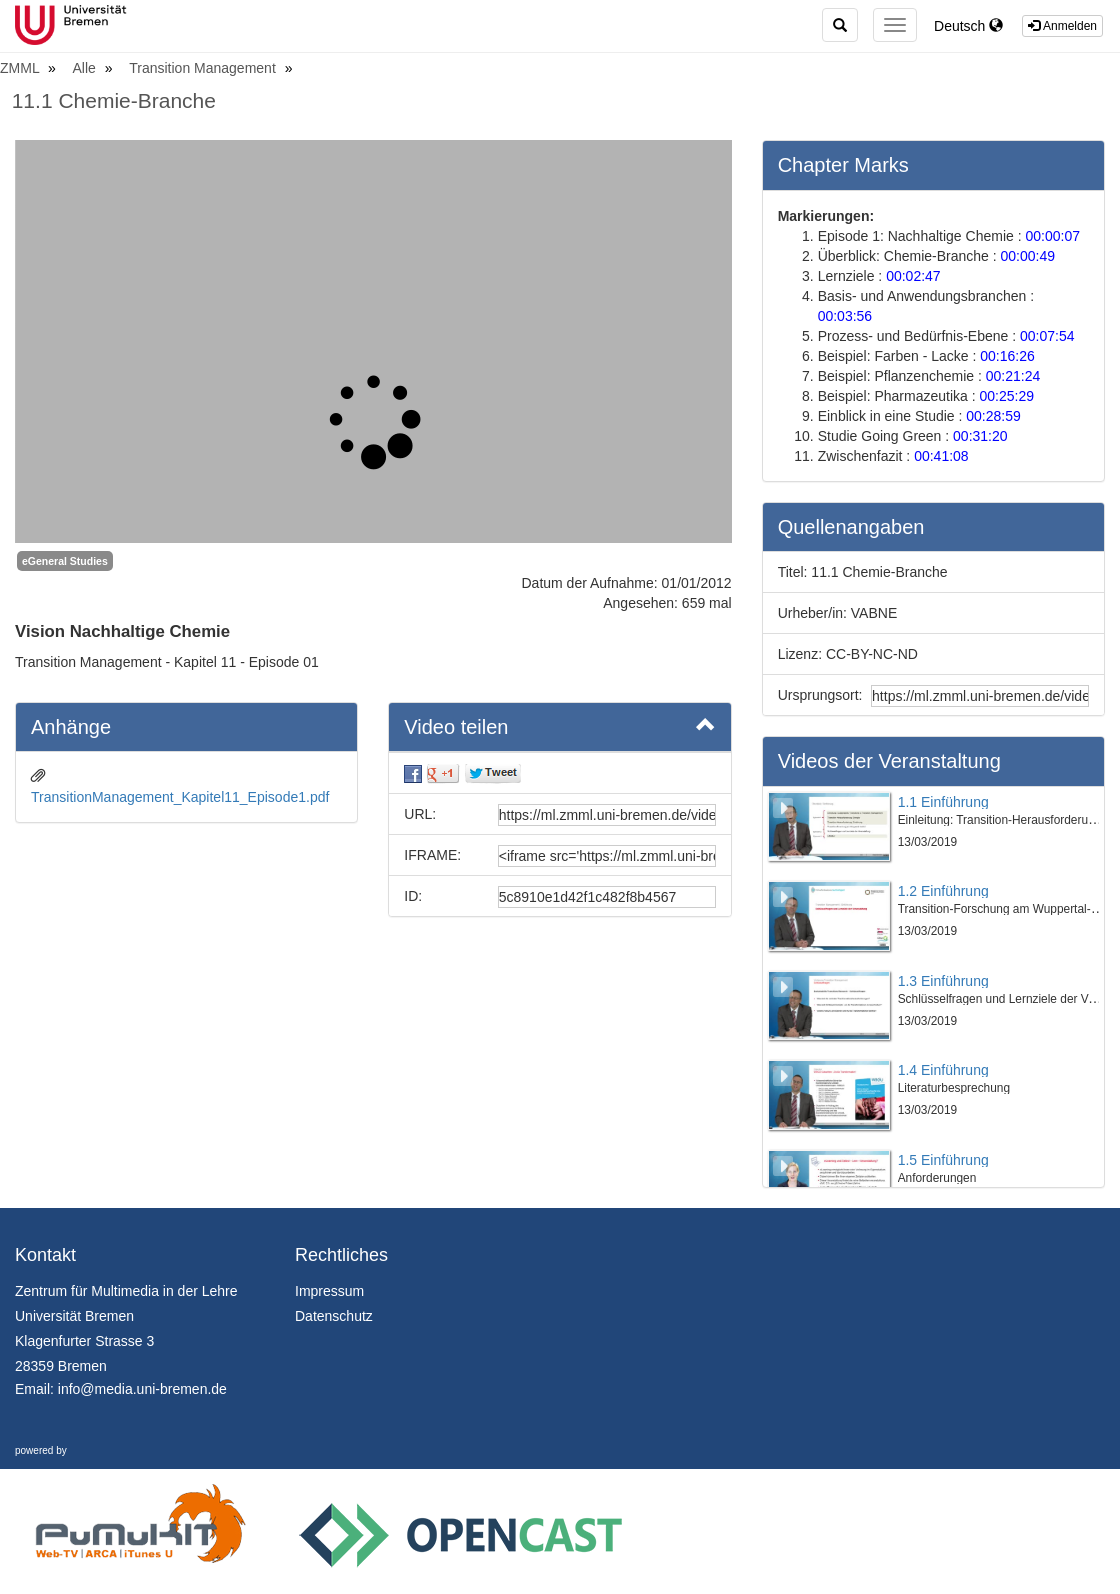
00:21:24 (1013, 376)
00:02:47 (913, 276)
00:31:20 (980, 436)
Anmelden (1062, 26)
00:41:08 (941, 456)
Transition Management (204, 68)
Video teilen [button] (559, 726)
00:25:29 (1007, 396)
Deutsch (968, 26)
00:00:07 (1052, 236)
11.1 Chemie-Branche (114, 100)
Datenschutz (334, 1316)
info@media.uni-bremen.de (142, 1389)
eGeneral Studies (65, 561)
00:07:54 (1047, 336)
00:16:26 (1007, 356)
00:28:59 (993, 416)
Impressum (329, 1291)
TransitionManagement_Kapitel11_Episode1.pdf (180, 797)
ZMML (21, 68)
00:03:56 (845, 316)
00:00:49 (1028, 256)
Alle (86, 68)
